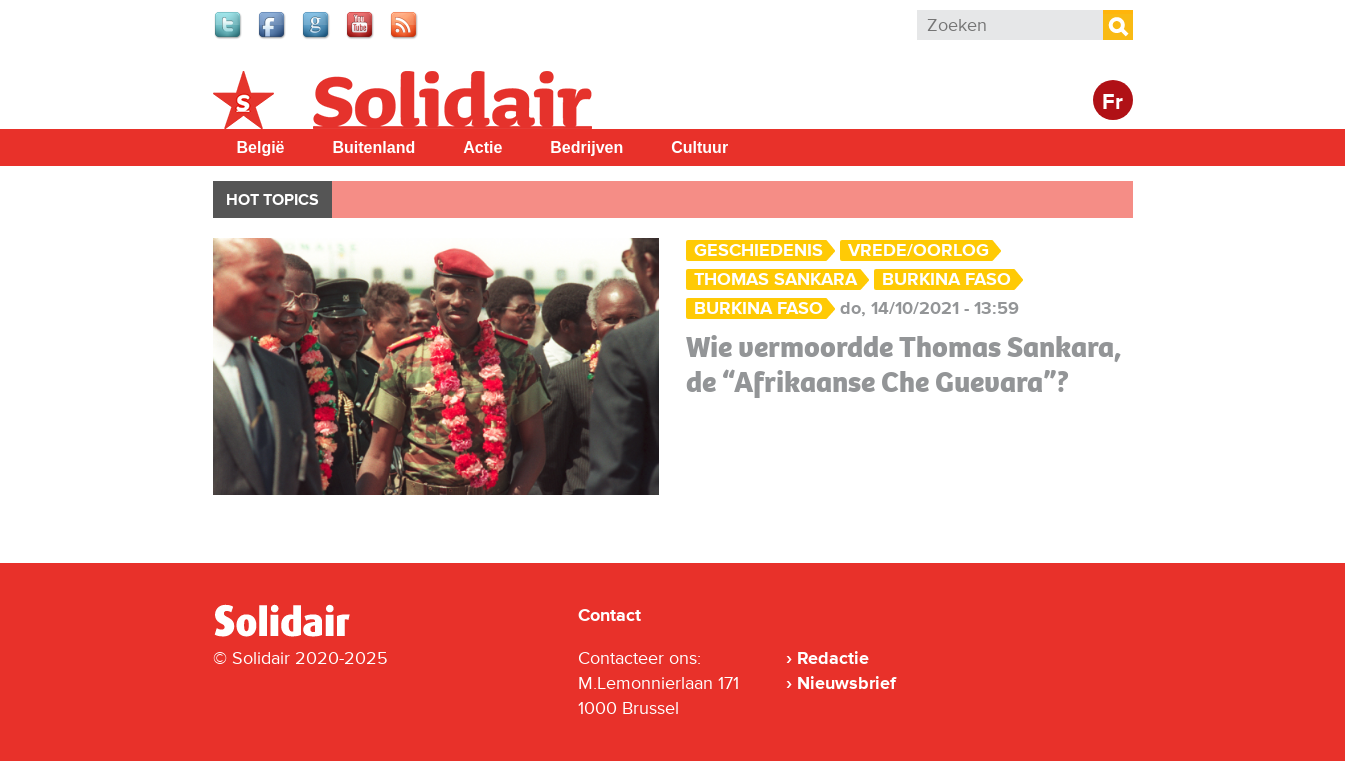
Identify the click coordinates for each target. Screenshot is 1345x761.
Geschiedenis (758, 250)
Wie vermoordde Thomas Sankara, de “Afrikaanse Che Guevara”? (903, 364)
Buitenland (374, 147)
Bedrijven (586, 147)
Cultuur (699, 147)
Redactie (833, 658)
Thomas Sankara (775, 279)
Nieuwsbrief (846, 683)
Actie (482, 147)
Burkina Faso (946, 279)
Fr (1112, 102)
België (261, 147)
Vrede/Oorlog (918, 250)
